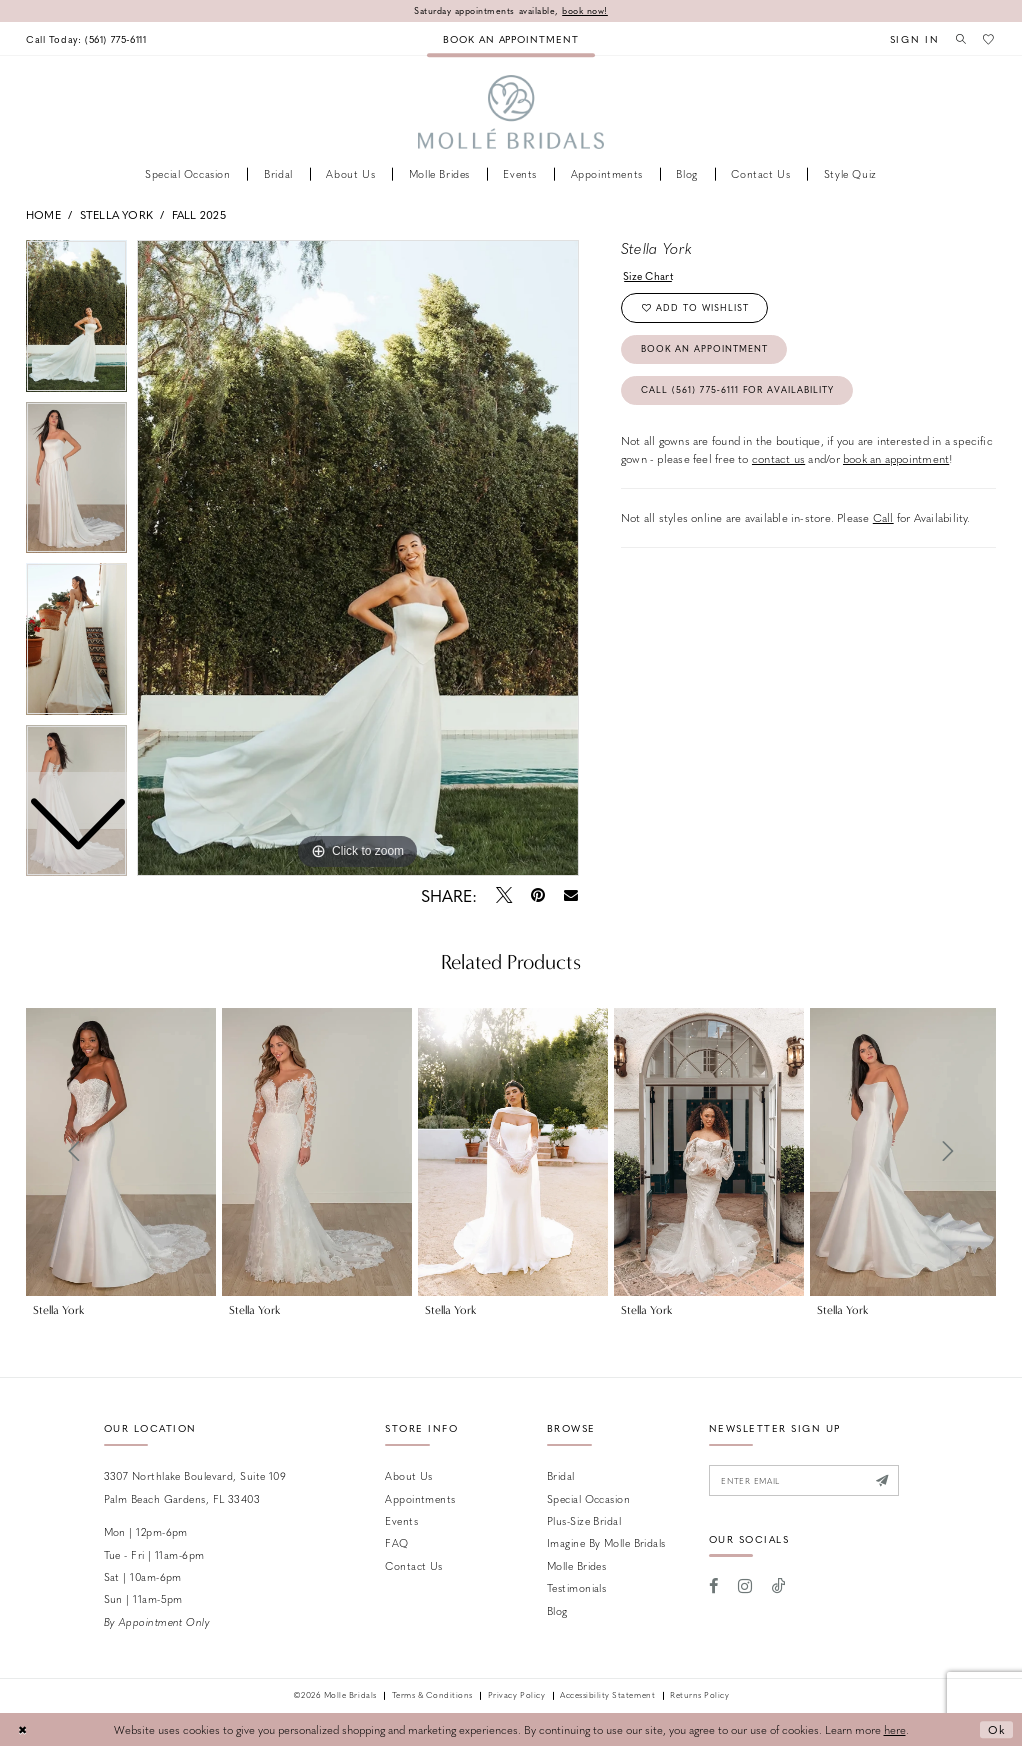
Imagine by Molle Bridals (606, 1542)
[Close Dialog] (22, 1730)
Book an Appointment (705, 349)
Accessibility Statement (607, 1696)
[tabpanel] (358, 558)
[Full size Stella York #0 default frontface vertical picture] (358, 558)
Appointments (420, 1498)
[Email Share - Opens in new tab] (571, 895)
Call (883, 518)
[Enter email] (805, 1480)
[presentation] (121, 1152)
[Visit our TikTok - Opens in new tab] (779, 1586)
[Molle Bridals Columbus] (511, 112)
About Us (409, 1475)
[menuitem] (87, 38)
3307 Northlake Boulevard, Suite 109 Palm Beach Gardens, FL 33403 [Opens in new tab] (195, 1486)
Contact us (413, 1565)
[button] (911, 38)
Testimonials (576, 1587)
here (895, 1729)
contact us (778, 459)
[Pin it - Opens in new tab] (537, 895)
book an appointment (896, 459)
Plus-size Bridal (584, 1520)
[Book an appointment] (511, 38)
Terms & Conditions (432, 1696)
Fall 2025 (199, 214)
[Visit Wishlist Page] (989, 38)
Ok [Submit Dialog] (996, 1729)
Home (43, 214)
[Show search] (959, 38)
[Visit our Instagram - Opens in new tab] (745, 1586)
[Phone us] (87, 38)
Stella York (116, 214)
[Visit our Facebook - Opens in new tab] (714, 1586)
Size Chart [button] (649, 275)
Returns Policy (699, 1696)
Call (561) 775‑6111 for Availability (738, 390)
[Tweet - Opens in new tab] (503, 895)
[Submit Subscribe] (884, 1480)
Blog (557, 1610)
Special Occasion (588, 1498)
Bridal (561, 1475)
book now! (586, 10)
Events (401, 1520)
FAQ (396, 1542)
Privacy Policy (516, 1696)
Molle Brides (576, 1565)
